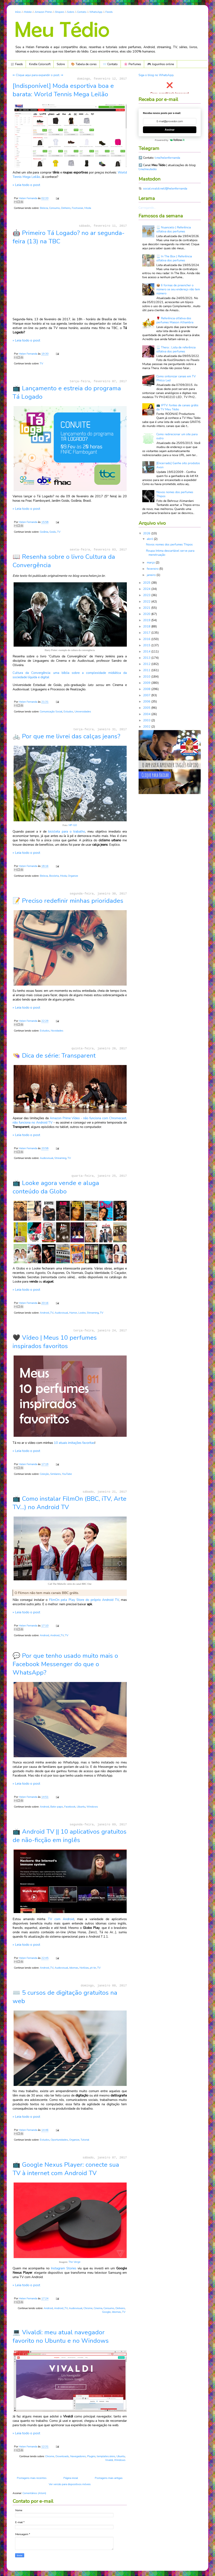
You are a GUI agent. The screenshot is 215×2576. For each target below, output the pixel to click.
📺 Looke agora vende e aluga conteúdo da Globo (56, 1187)
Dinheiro (66, 208)
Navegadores (78, 2456)
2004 (147, 714)
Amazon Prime (43, 12)
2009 (147, 683)
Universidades (82, 711)
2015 (147, 645)
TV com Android (61, 1919)
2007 (147, 695)
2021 (147, 608)
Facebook (70, 1807)
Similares (55, 1474)
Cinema (98, 2308)
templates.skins (106, 2456)
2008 (147, 689)
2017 (147, 633)
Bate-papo (56, 1807)
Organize (73, 876)
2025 (147, 583)
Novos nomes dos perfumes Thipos (169, 544)
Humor (73, 1313)
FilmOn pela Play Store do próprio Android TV (84, 1600)
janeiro (152, 575)
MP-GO (73, 825)
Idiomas (73, 1968)
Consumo (54, 208)
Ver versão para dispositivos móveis (70, 2484)
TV (41, 363)
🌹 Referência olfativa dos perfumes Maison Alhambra (174, 320)
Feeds (109, 12)
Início (18, 12)
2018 (147, 626)
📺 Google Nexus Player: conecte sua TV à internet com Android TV (66, 2168)
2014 (147, 651)
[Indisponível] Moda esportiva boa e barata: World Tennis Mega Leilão (63, 90)
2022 (147, 601)
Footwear (77, 208)
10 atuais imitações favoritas (74, 1443)
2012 (147, 664)
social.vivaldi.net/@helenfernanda (165, 188)
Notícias (84, 1968)
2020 (147, 614)
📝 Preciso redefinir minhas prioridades (68, 901)
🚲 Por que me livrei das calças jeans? (66, 736)
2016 (147, 639)
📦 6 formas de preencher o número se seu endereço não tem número (178, 289)
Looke (82, 1313)
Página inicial (70, 2478)
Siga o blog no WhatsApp (156, 75)
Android (44, 1635)
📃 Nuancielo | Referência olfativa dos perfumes (173, 229)
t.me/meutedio (148, 169)
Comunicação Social (51, 711)
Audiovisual (46, 1158)
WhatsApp (95, 12)
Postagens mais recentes (32, 2478)
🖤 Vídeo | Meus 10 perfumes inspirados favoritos (55, 1341)
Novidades (57, 1031)
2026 (147, 533)
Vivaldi (109, 2460)
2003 (147, 720)
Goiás (52, 532)
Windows (92, 1807)
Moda (87, 208)
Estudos (68, 711)
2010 (147, 677)
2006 (147, 701)
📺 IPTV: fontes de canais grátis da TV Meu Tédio (177, 407)
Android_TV (46, 1313)
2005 (147, 708)
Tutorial (85, 2140)
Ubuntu (81, 1807)
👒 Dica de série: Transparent (54, 1055)
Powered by (170, 140)
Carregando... (147, 208)
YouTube (67, 1474)
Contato (81, 12)
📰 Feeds (17, 64)
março (151, 562)
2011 (147, 670)
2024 (147, 589)
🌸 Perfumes (132, 64)
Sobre (70, 12)
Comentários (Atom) (34, 2493)
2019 (147, 620)
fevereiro (153, 569)
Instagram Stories (64, 2268)
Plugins (91, 2456)
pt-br (93, 1968)
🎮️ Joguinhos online (160, 64)
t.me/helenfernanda (167, 158)
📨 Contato (110, 64)
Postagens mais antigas (109, 2478)
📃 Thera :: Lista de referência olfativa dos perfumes (176, 349)
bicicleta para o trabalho (66, 831)
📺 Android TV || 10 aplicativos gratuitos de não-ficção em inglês (69, 1835)
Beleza (44, 208)
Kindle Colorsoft (40, 64)
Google (106, 2312)
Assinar (170, 129)
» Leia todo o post (26, 184)
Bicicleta (54, 876)
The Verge (74, 2262)
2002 (147, 727)
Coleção (44, 1474)
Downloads (62, 2456)
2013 (147, 658)
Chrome (88, 2308)
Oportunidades (59, 2140)
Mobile (28, 12)
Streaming (60, 1158)
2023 (147, 595)
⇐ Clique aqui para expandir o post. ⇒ (38, 75)
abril (150, 539)
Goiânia (44, 532)
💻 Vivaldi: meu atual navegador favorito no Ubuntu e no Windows (61, 2336)
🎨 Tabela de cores (84, 64)
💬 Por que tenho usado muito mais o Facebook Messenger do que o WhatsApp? (65, 1664)
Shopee (59, 12)
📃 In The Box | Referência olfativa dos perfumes (174, 258)
